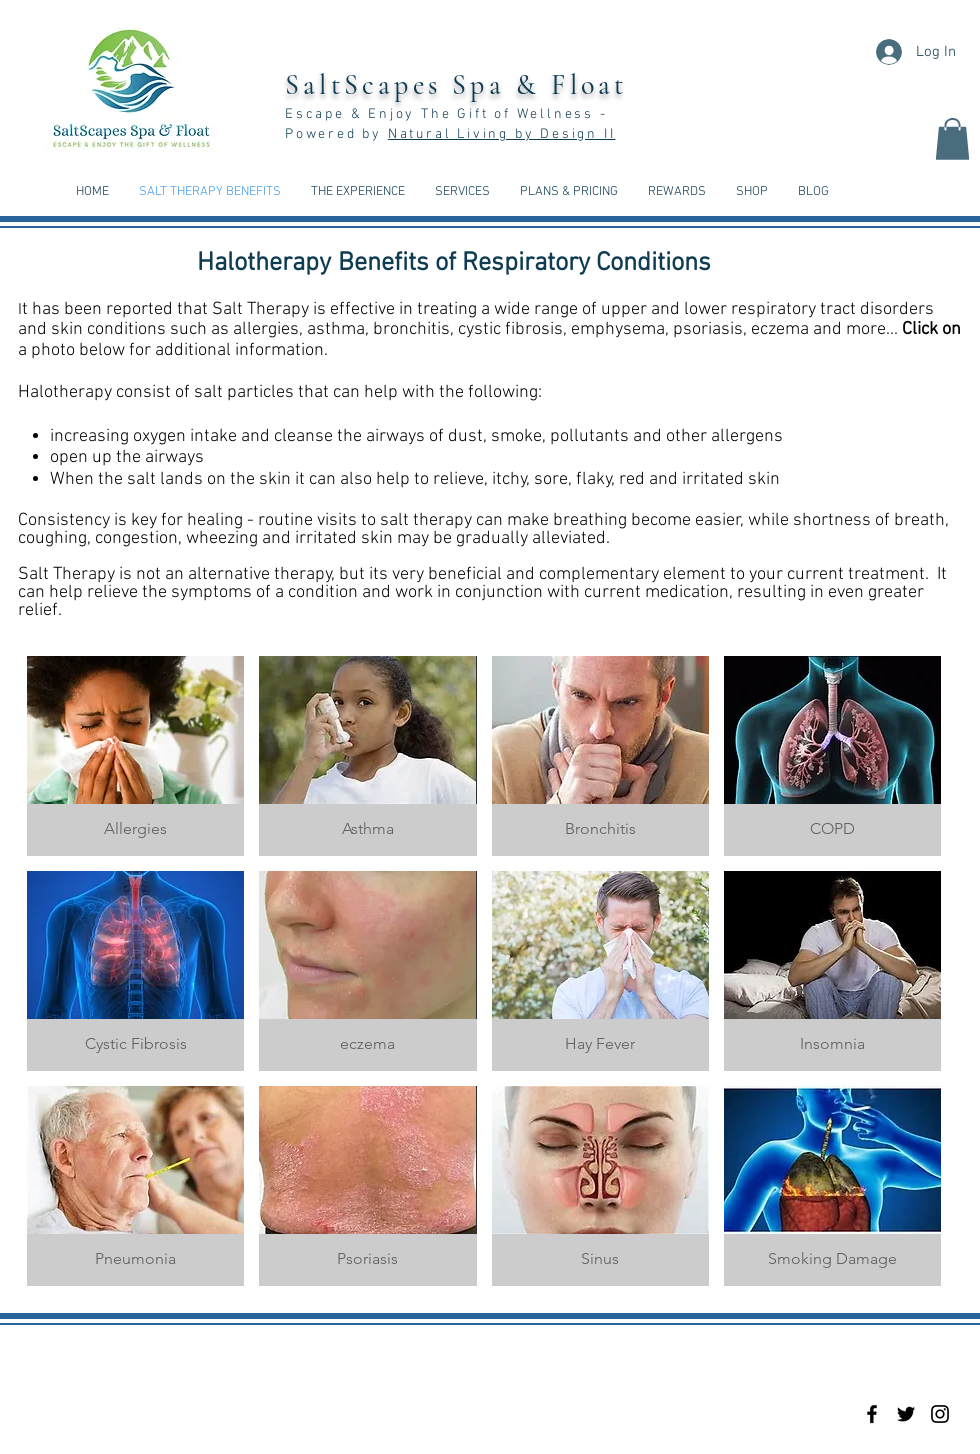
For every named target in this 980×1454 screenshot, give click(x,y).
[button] (952, 139)
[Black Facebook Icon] (872, 1414)
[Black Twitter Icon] (906, 1414)
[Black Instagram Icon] (940, 1414)
